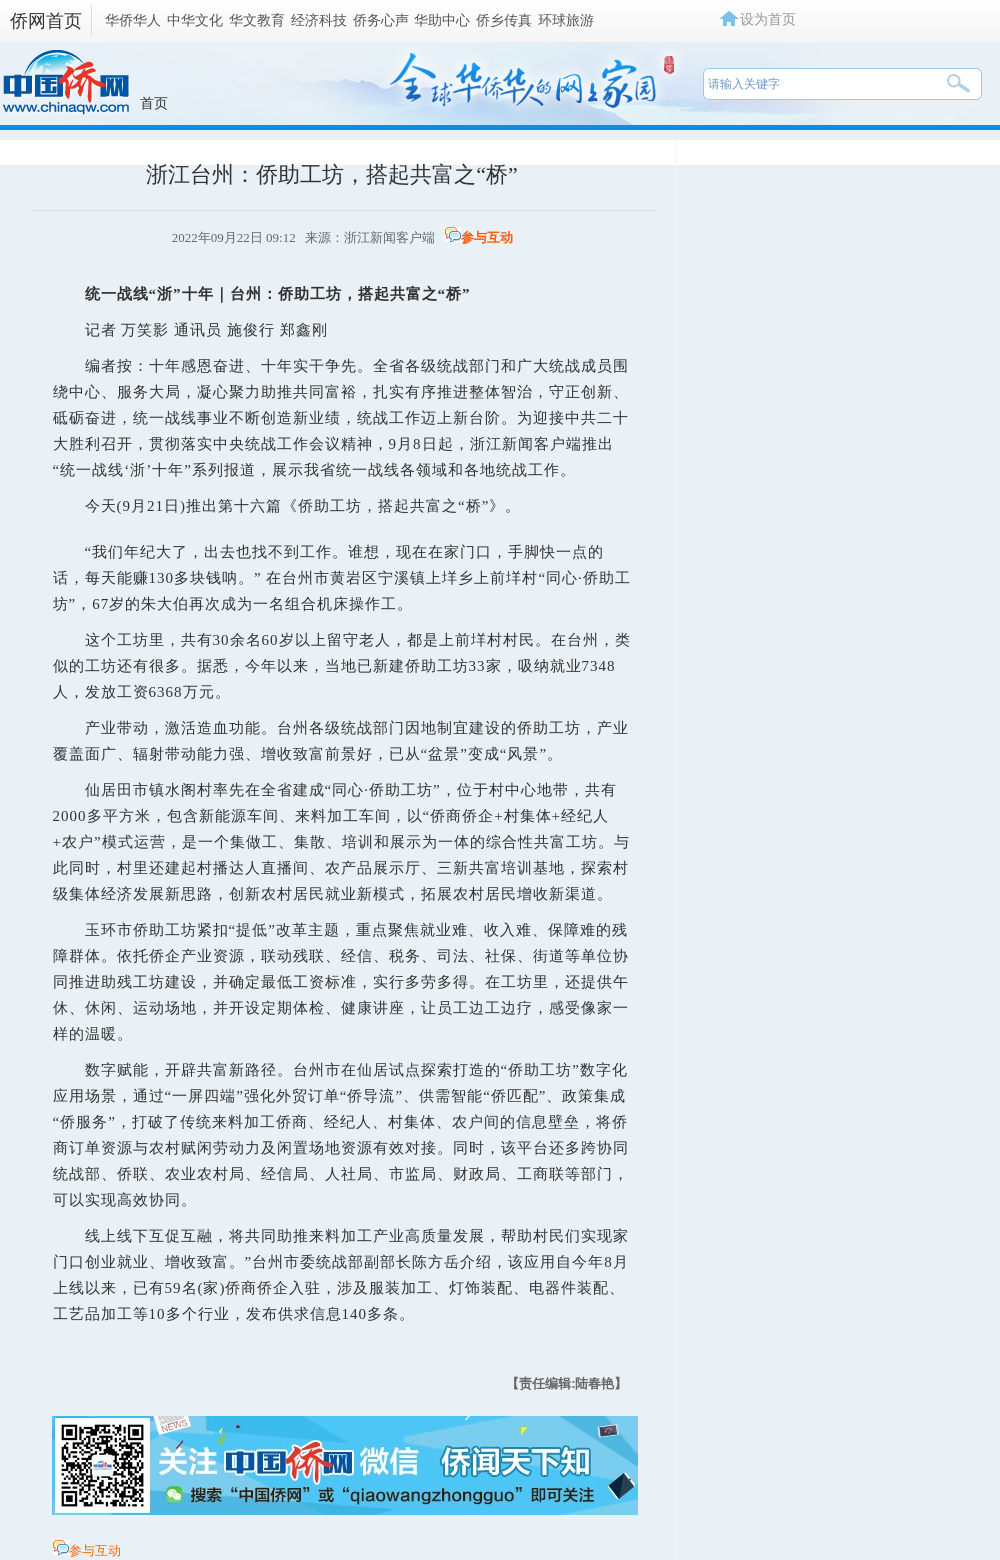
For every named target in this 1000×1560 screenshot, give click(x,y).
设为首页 (768, 19)
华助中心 (442, 20)
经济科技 (319, 20)
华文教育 (257, 20)
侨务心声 (381, 20)
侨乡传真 (504, 20)
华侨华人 (133, 20)
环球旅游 (566, 20)
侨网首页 (46, 21)
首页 (154, 103)
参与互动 (487, 237)
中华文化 (195, 20)
